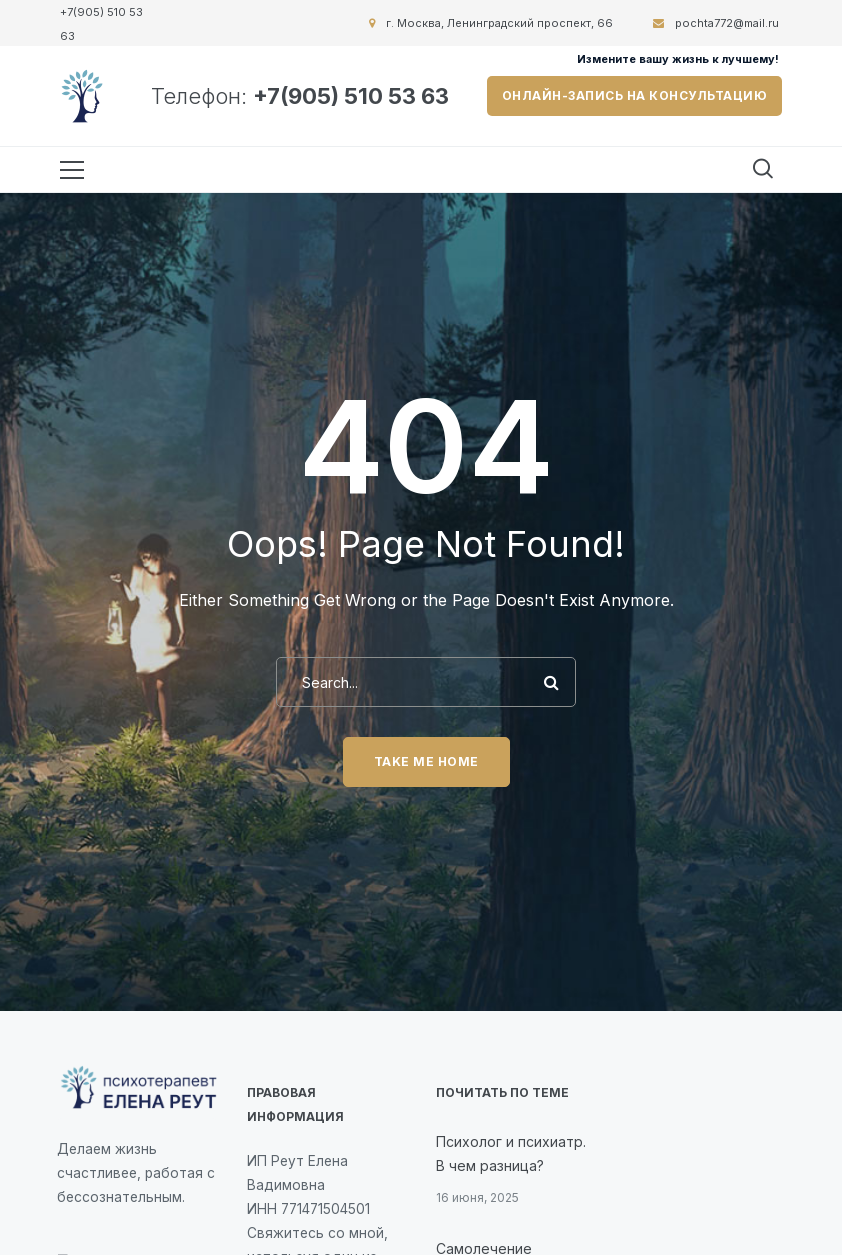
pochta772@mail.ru (727, 23)
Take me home (426, 761)
